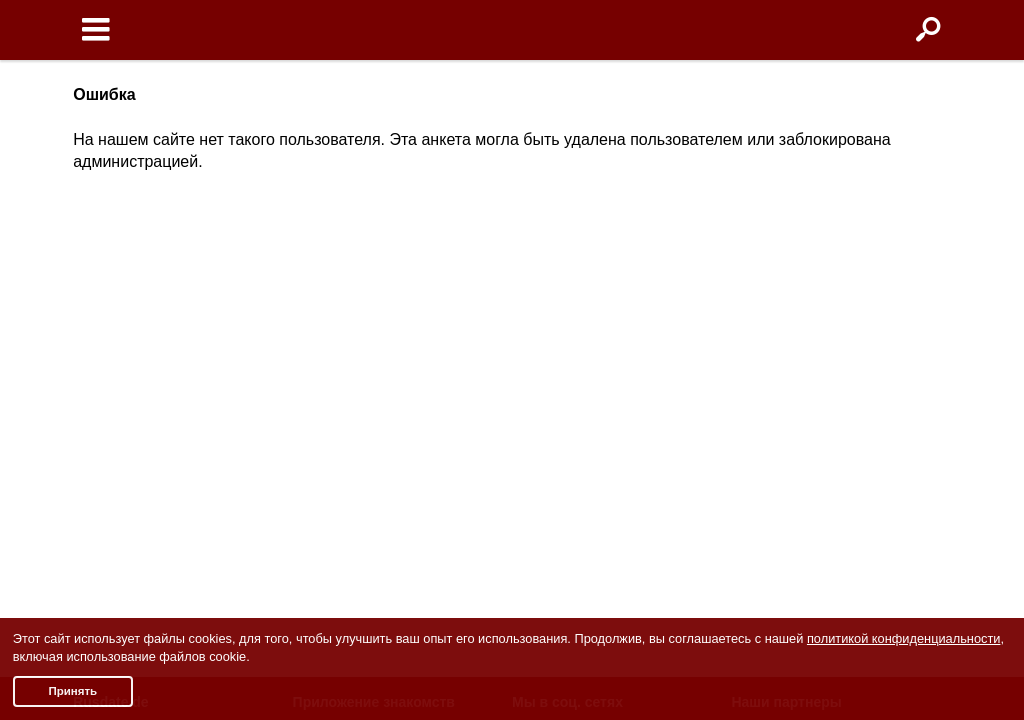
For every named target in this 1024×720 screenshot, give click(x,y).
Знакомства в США (793, 309)
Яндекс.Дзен (563, 428)
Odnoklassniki (566, 332)
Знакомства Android (369, 356)
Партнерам (109, 444)
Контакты (103, 421)
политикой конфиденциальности (904, 638)
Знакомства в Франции (807, 356)
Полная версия (123, 468)
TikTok (542, 404)
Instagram (553, 356)
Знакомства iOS (356, 332)
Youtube (547, 380)
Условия (100, 309)
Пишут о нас (114, 397)
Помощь (100, 373)
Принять (72, 691)
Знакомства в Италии (802, 332)
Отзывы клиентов (131, 492)
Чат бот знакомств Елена (387, 380)
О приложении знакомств (387, 309)
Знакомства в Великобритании (832, 380)
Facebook (552, 309)
